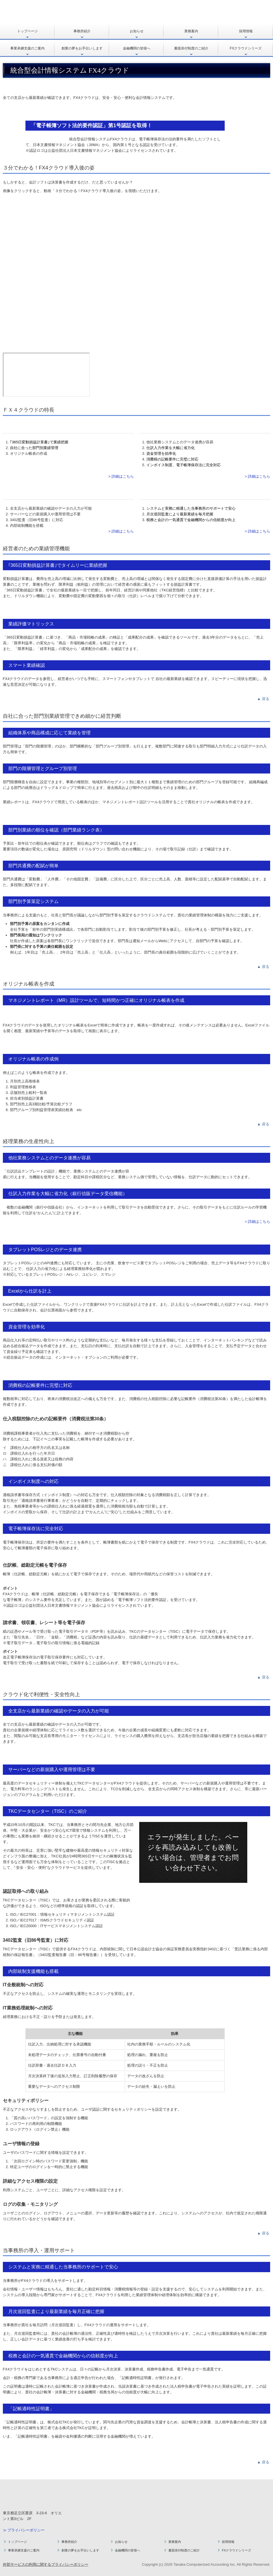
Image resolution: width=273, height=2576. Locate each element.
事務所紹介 (82, 31)
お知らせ (137, 31)
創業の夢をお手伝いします (82, 48)
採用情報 (246, 31)
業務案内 (191, 31)
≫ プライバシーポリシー (24, 2530)
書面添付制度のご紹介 (191, 48)
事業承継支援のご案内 (27, 48)
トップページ (27, 31)
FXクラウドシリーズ (246, 48)
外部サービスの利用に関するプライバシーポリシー (45, 2564)
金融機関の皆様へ (136, 48)
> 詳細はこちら (121, 476)
